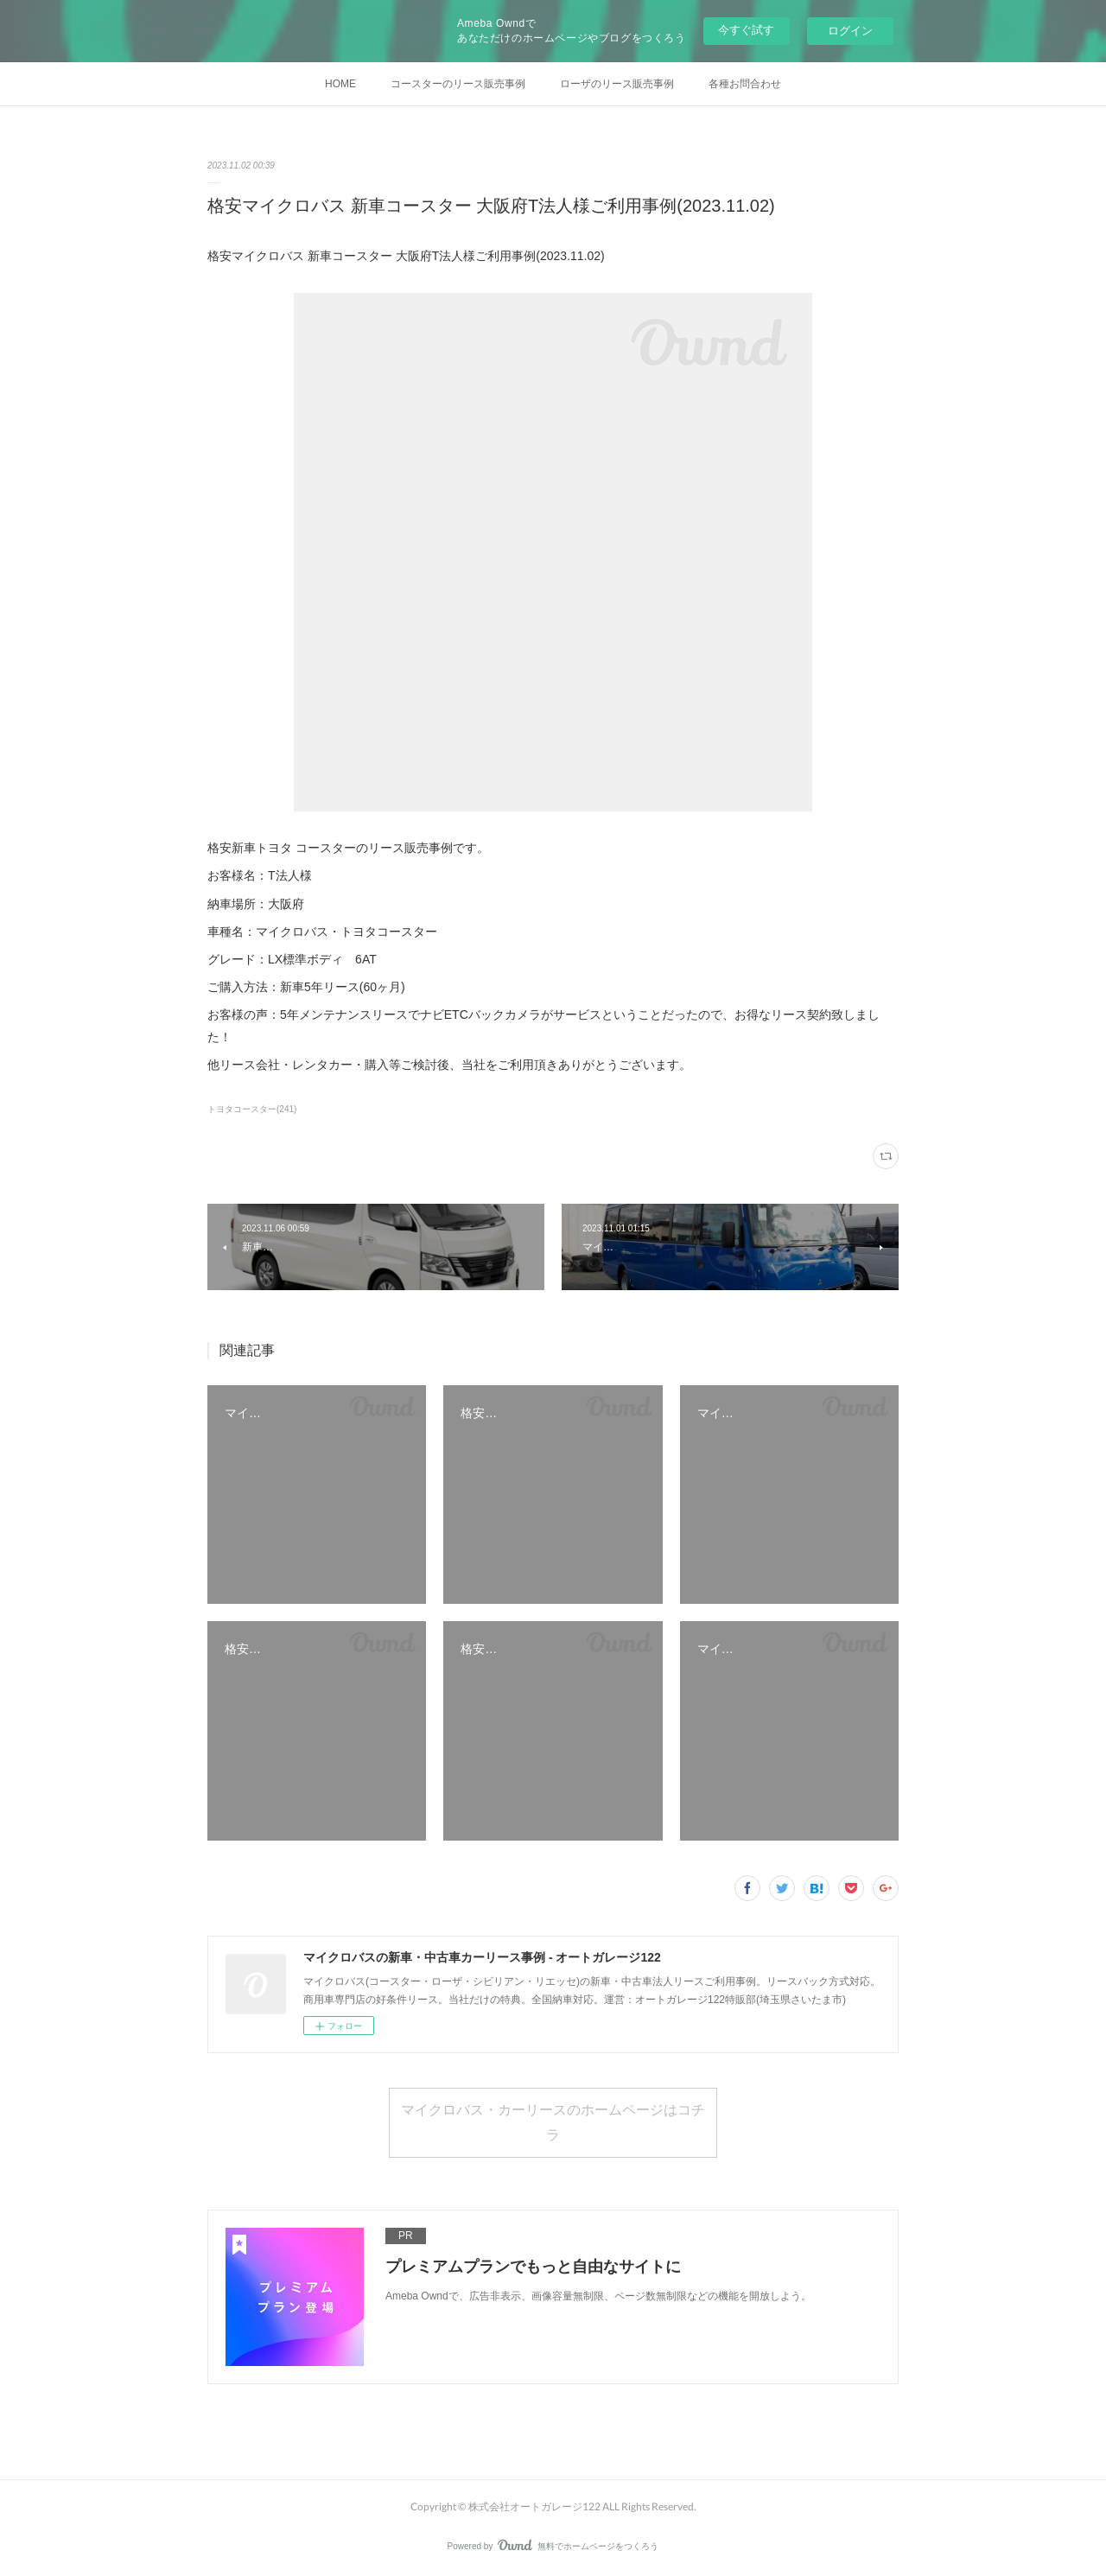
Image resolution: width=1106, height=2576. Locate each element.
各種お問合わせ (745, 84)
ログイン (850, 30)
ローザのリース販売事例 (617, 84)
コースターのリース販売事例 (458, 84)
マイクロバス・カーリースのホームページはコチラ (553, 2121)
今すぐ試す (746, 29)
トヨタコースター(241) (251, 1109)
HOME (340, 84)
